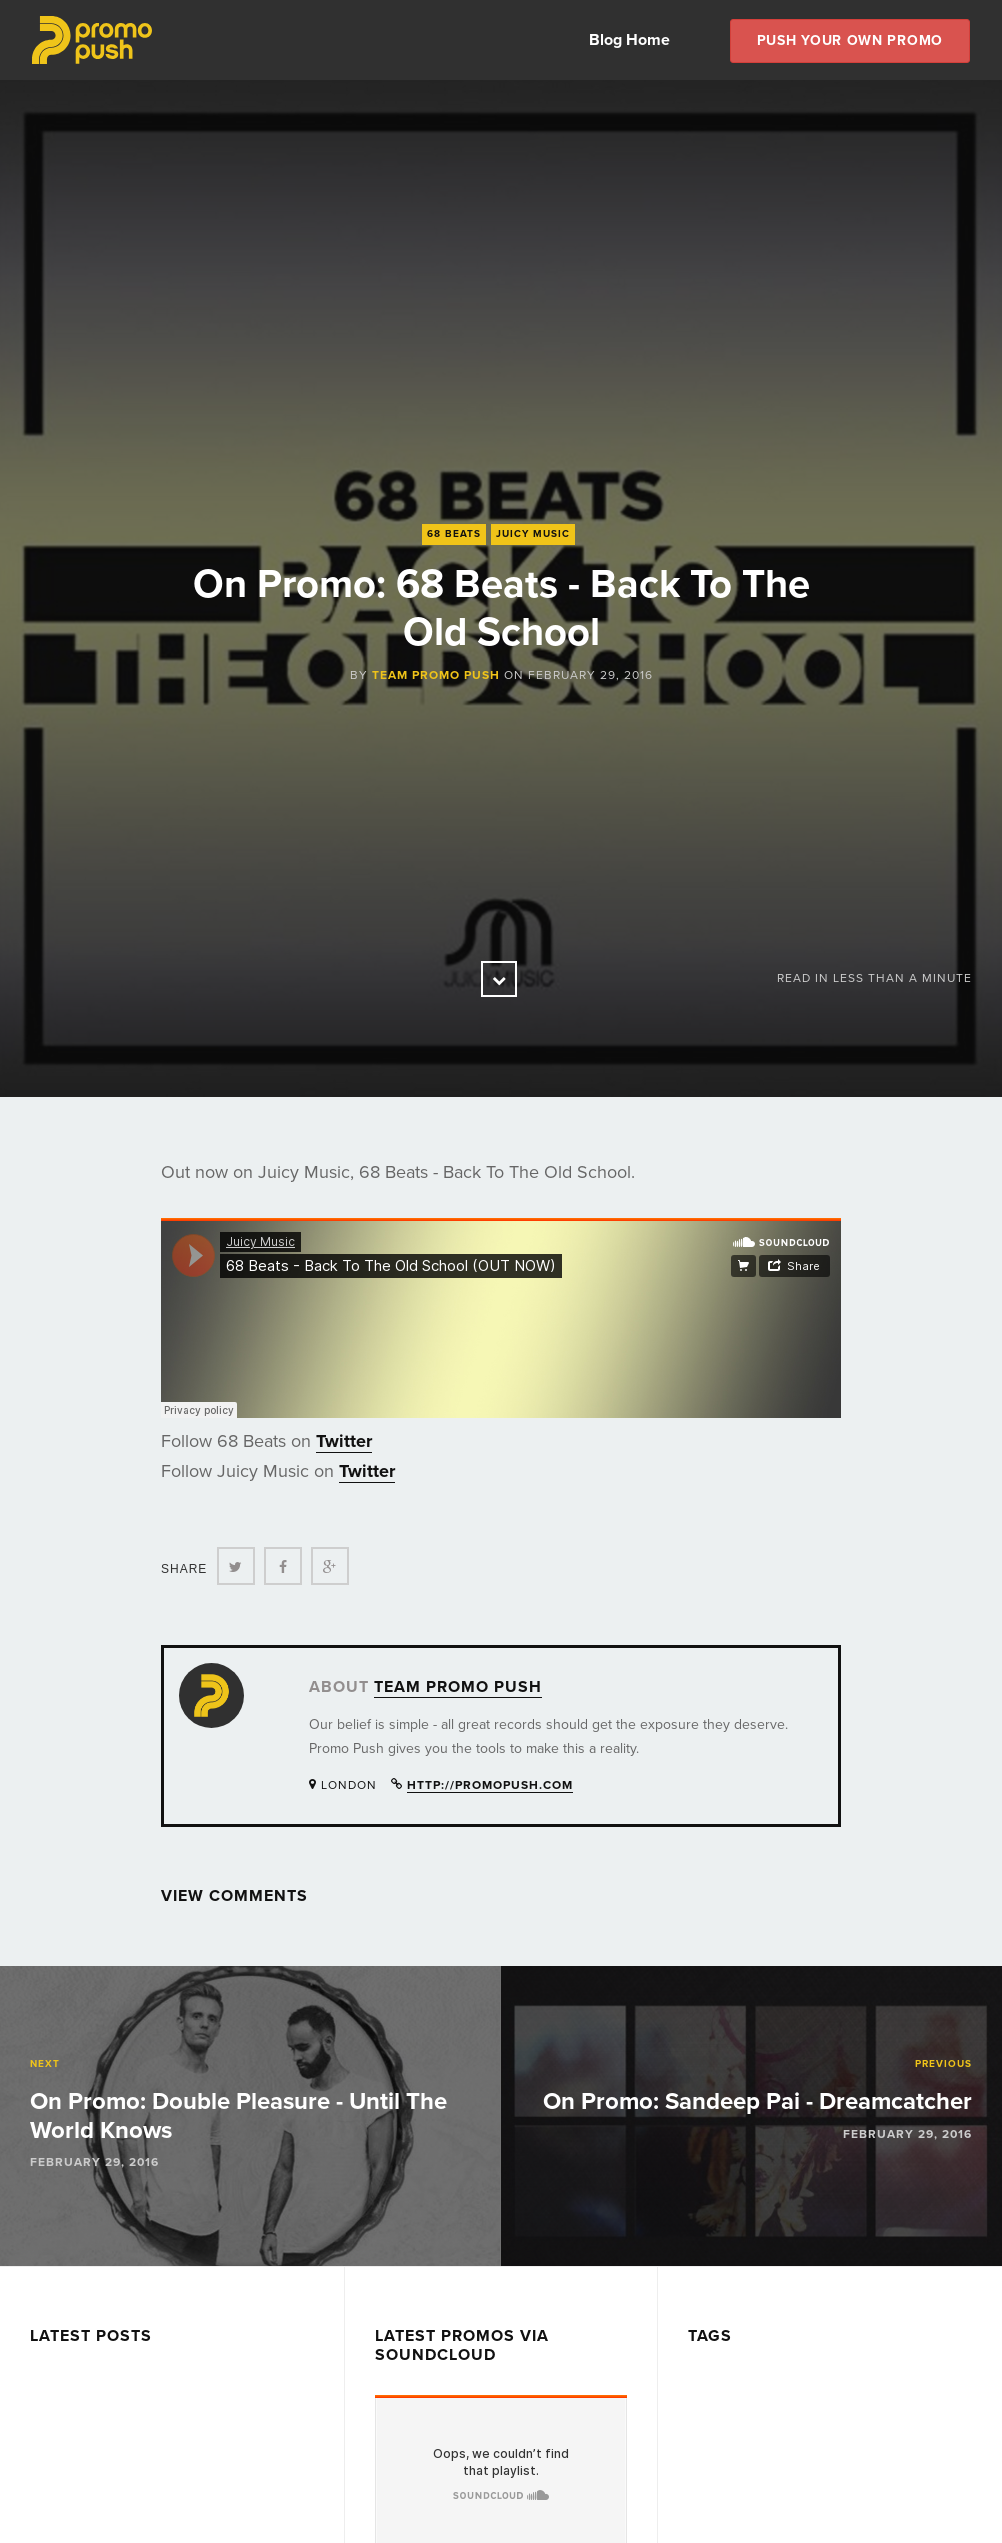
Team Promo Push (436, 675)
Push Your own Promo (850, 40)
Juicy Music (533, 534)
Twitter (344, 1441)
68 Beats (454, 534)
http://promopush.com (490, 1785)
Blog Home (629, 40)
